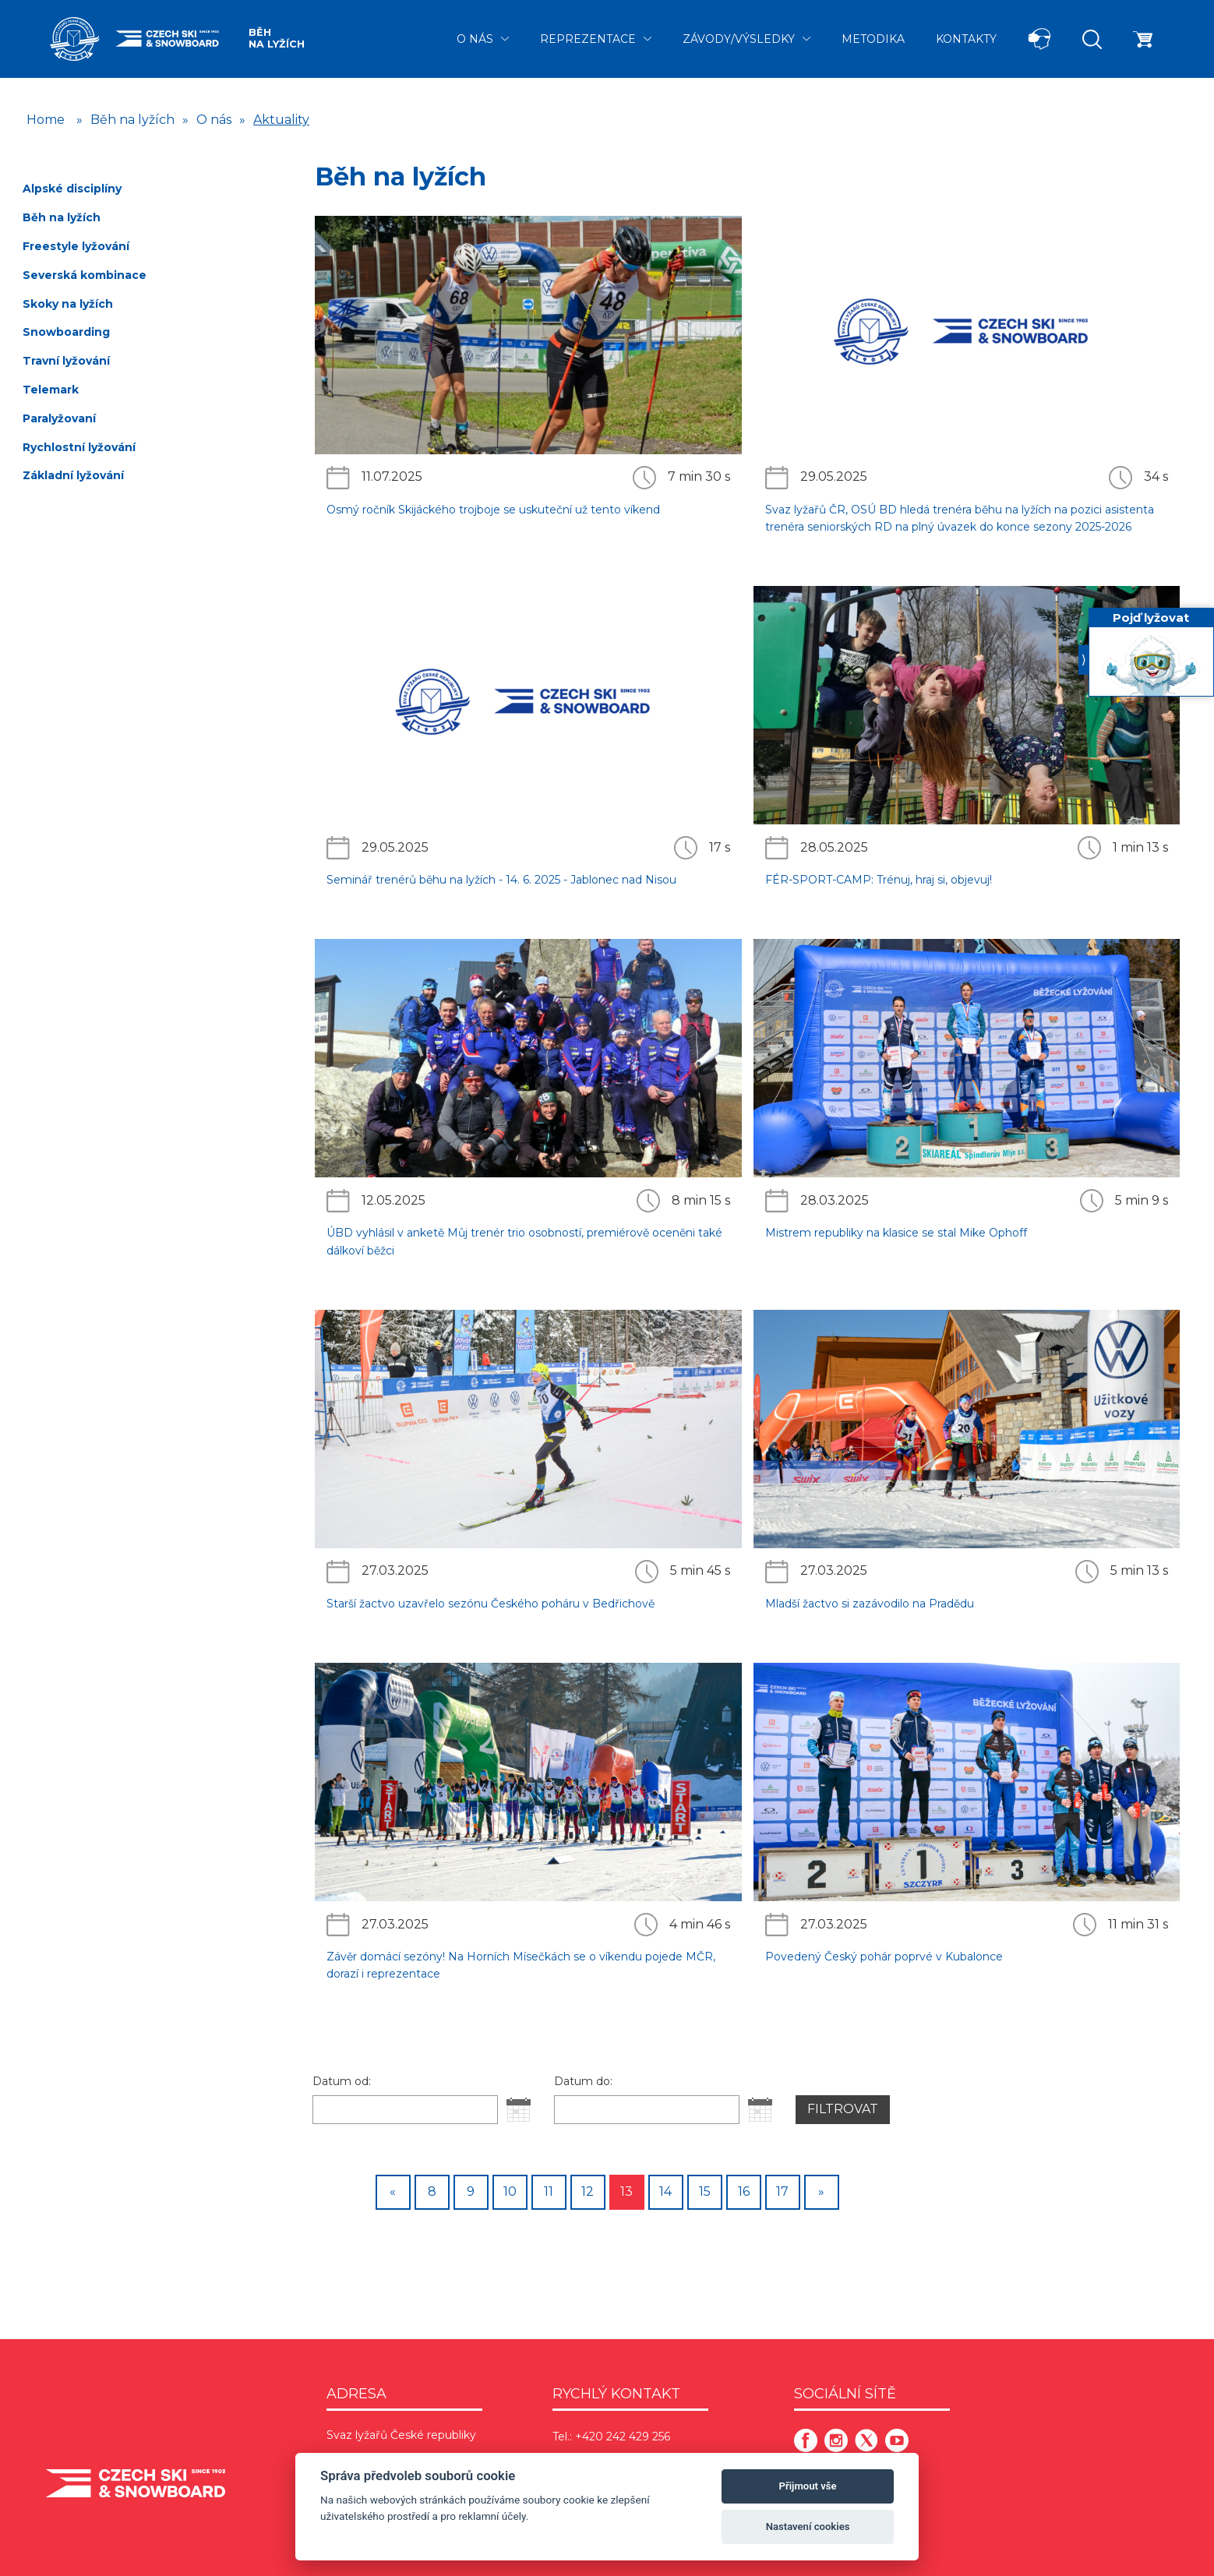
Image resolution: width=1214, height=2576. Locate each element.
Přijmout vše (808, 2486)
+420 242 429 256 (622, 2437)
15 (705, 2191)
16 (744, 2191)
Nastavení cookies (808, 2526)
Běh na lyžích (277, 38)
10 (510, 2191)
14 (665, 2191)
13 (626, 2191)
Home (45, 119)
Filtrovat (842, 2108)
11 (548, 2191)
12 (587, 2191)
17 (782, 2191)
